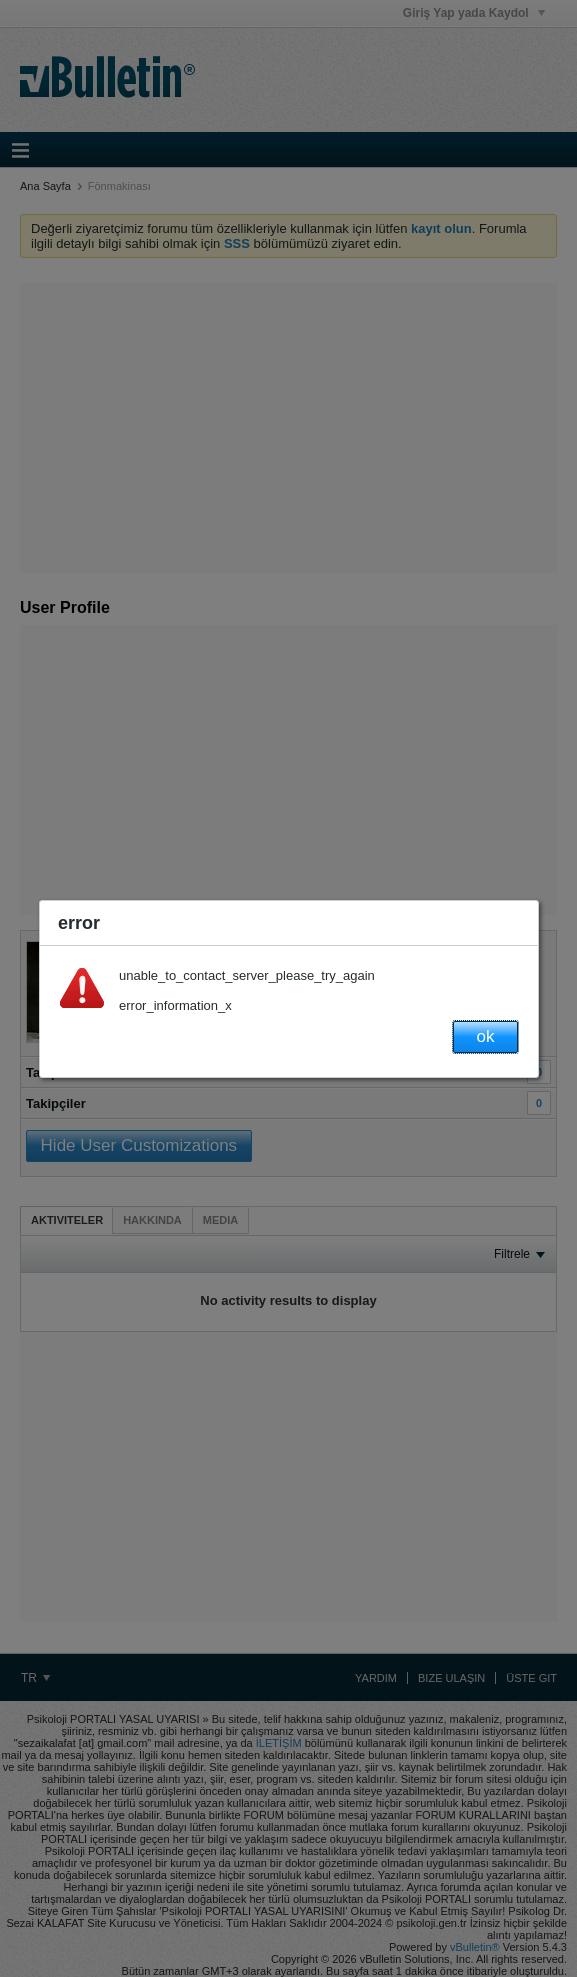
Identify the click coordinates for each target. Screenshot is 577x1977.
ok (486, 1036)
